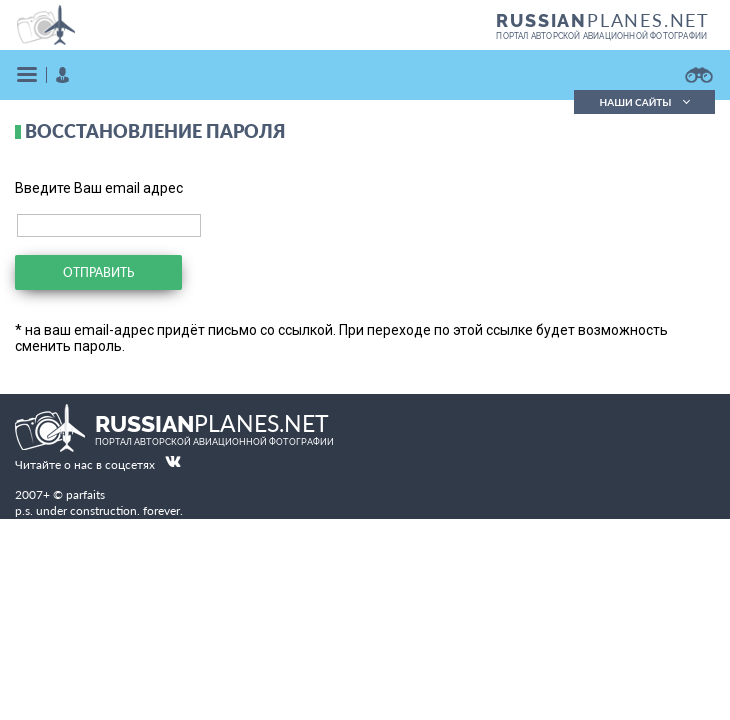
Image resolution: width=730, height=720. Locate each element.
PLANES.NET (603, 20)
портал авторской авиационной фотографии (601, 36)
